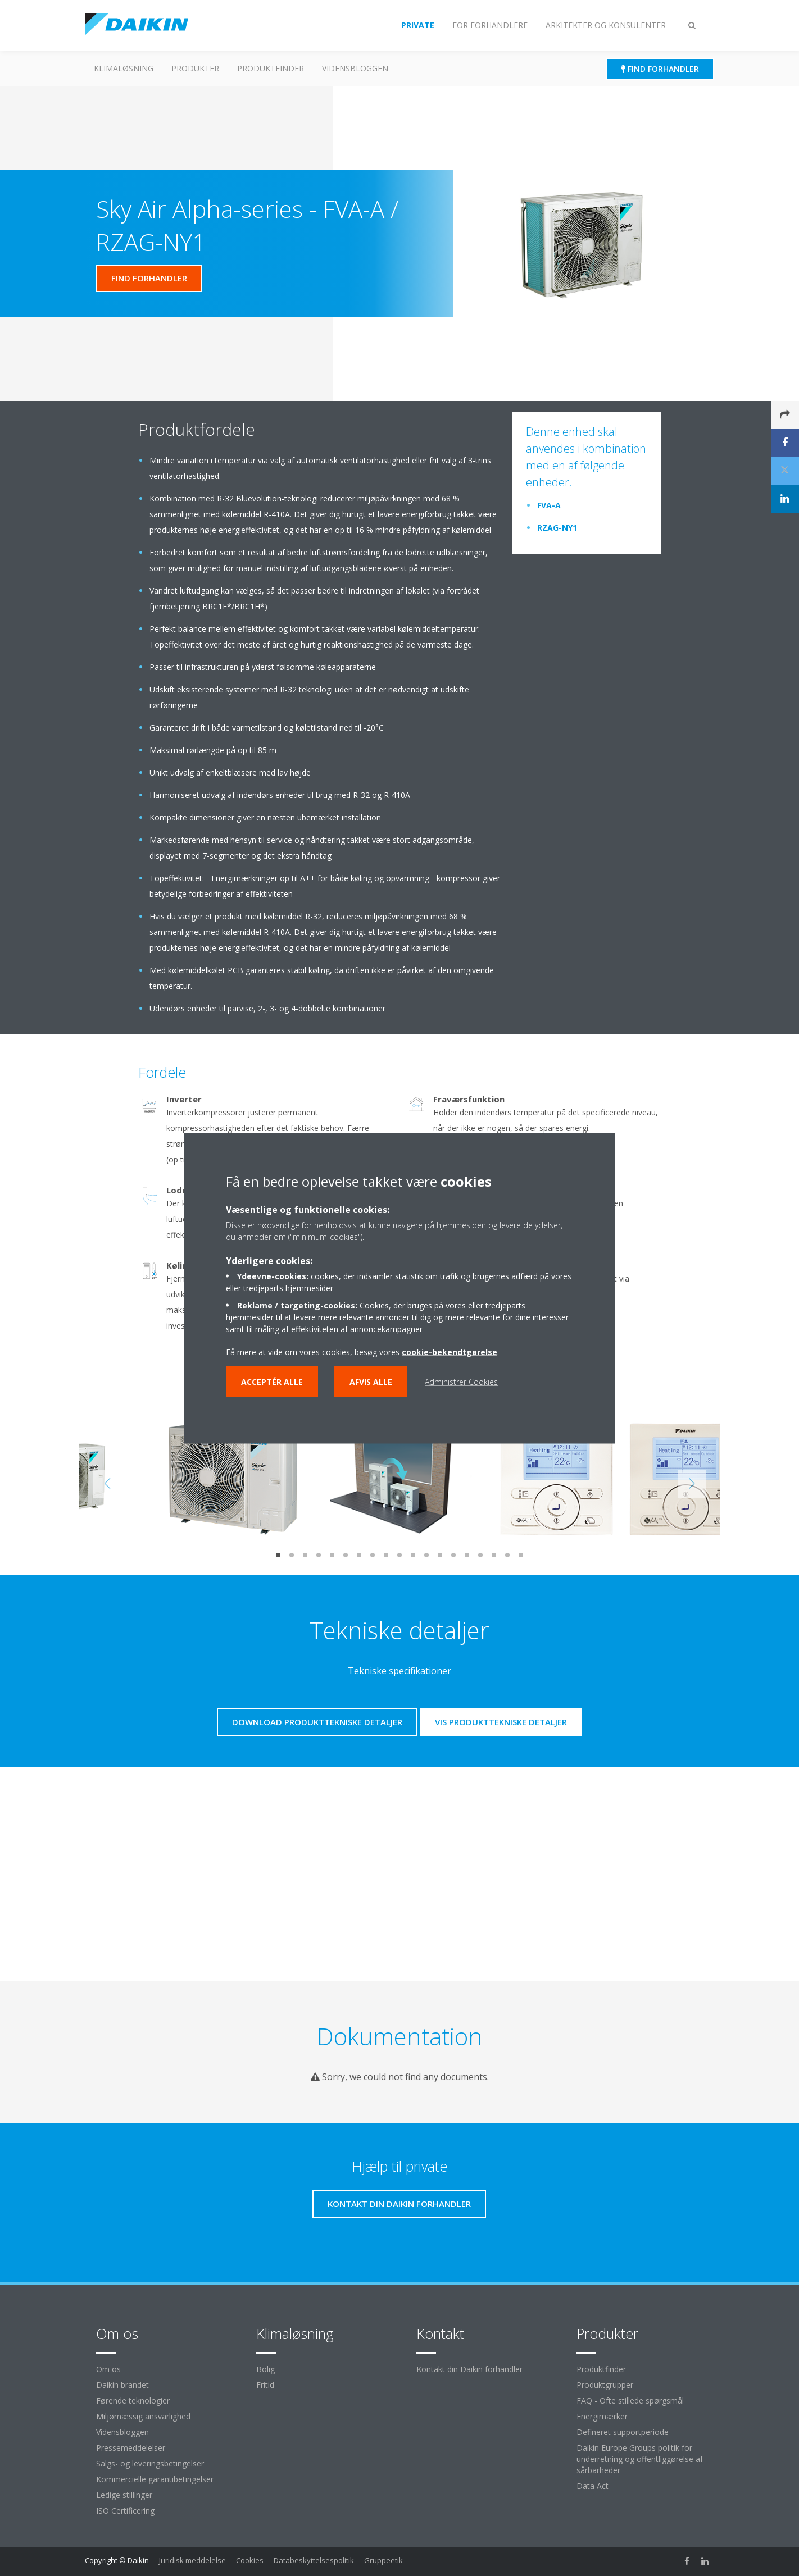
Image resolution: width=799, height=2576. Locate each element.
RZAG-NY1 (557, 527)
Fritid (265, 2384)
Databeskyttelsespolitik (314, 2560)
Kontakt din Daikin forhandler (469, 2369)
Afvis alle (370, 1381)
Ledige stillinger (124, 2495)
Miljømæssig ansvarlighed (143, 2416)
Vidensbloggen (355, 68)
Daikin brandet (122, 2384)
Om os (108, 2369)
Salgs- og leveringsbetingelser (150, 2463)
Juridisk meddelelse (192, 2560)
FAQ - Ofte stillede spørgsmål (630, 2400)
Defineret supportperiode (622, 2432)
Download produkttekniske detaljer (317, 1721)
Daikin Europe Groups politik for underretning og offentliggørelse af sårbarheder (639, 2458)
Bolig (265, 2369)
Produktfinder (270, 68)
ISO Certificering (125, 2510)
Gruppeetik (383, 2560)
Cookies (250, 2560)
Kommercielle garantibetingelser (155, 2479)
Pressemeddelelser (130, 2447)
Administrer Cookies (461, 1381)
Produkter (195, 68)
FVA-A (549, 505)
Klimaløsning (123, 68)
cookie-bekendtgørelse (449, 1351)
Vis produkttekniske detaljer (501, 1721)
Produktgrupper (604, 2384)
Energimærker (602, 2416)
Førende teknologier (133, 2400)
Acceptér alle (272, 1381)
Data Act (592, 2486)
